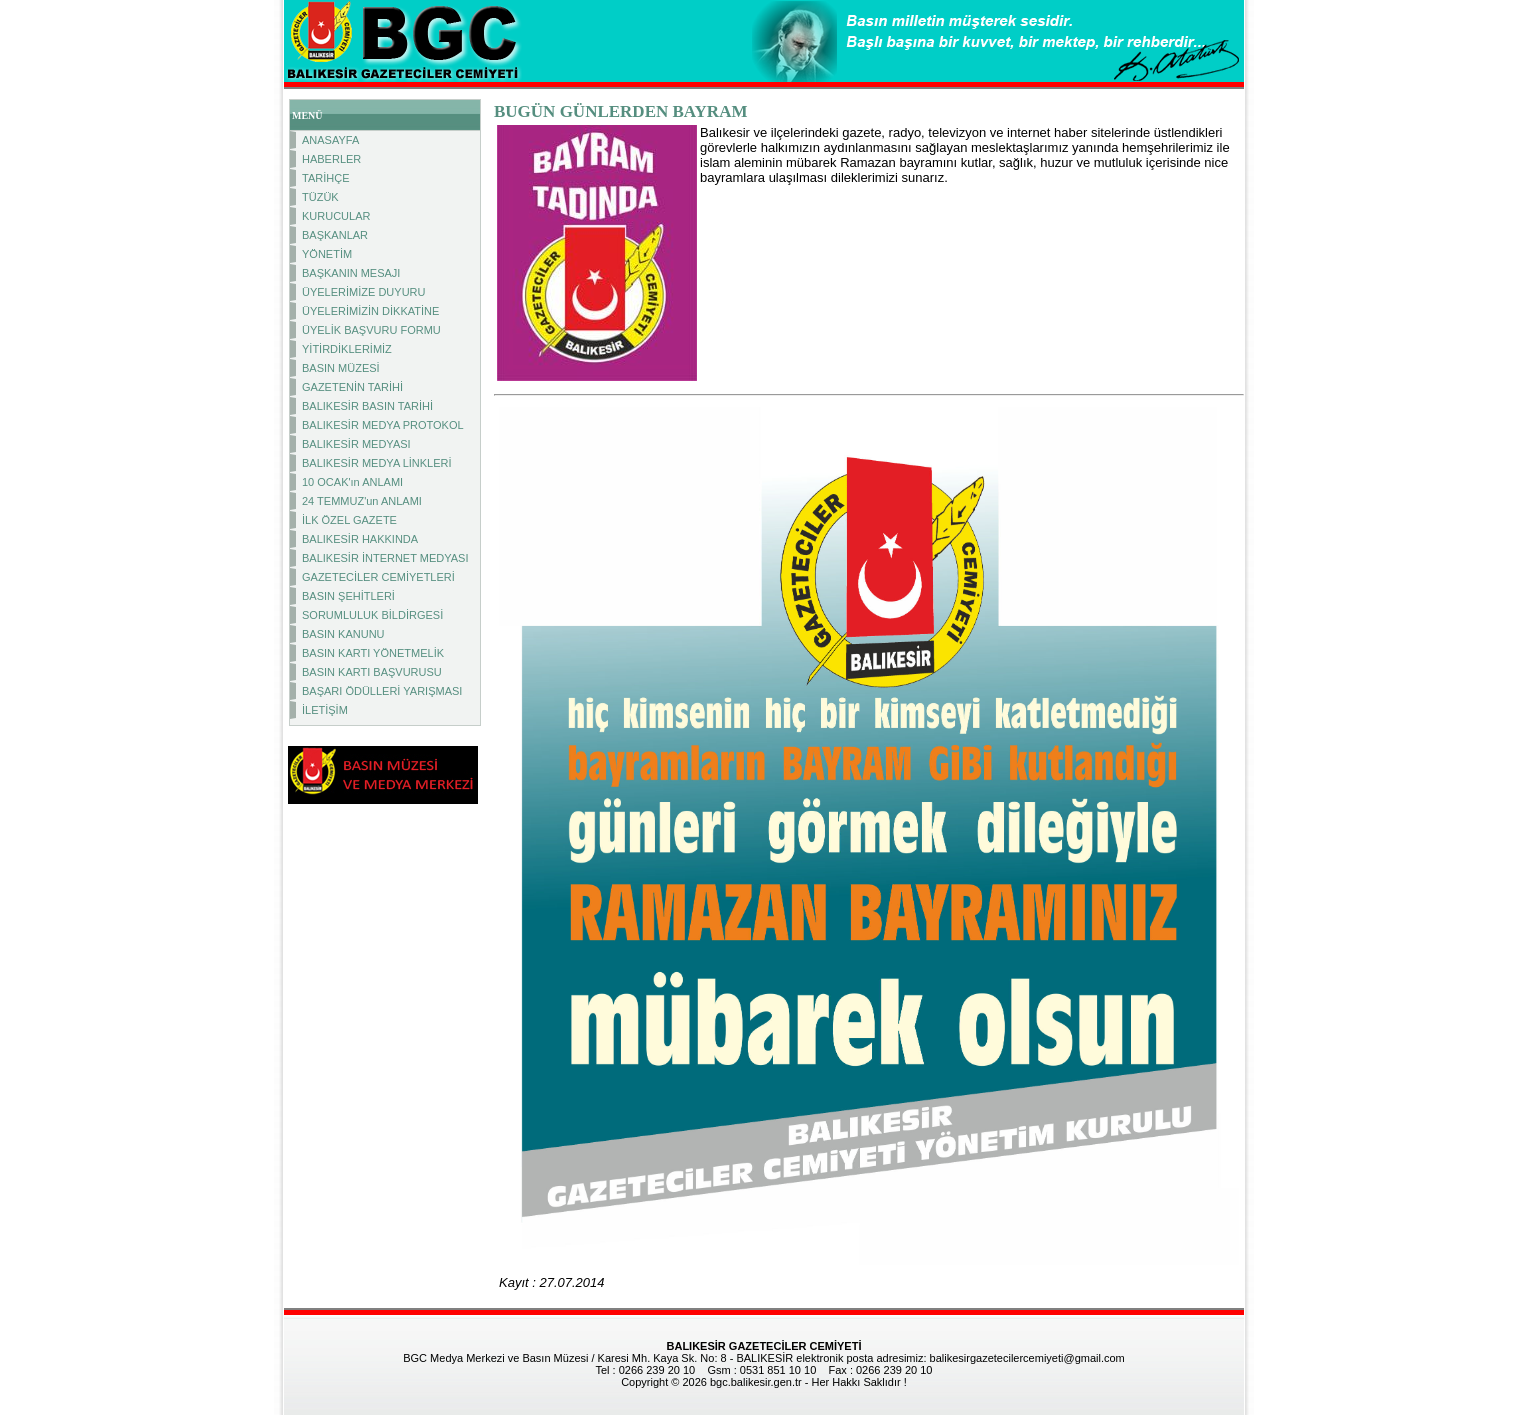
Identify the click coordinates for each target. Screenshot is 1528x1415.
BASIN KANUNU (343, 634)
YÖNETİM (327, 254)
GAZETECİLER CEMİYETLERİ (378, 577)
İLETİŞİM (325, 710)
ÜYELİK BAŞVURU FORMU (371, 330)
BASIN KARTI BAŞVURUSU (372, 672)
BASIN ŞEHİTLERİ (348, 596)
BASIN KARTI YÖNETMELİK (373, 653)
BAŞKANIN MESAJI (351, 273)
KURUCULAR (336, 216)
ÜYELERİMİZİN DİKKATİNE (370, 311)
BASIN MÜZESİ (341, 368)
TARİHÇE (325, 178)
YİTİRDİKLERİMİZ (347, 349)
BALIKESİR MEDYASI (356, 444)
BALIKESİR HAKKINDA (360, 539)
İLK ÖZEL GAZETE (349, 520)
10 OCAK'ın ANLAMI (352, 482)
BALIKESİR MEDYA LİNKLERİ (377, 463)
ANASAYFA (330, 140)
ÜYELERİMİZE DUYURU (363, 292)
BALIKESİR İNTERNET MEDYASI (385, 558)
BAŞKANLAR (335, 235)
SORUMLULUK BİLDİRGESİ (372, 615)
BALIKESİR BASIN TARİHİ (367, 406)
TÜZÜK (320, 197)
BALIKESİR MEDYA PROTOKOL (383, 425)
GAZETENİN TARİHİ (352, 387)
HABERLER (331, 159)
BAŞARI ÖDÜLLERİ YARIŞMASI (382, 691)
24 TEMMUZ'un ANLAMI (362, 501)
